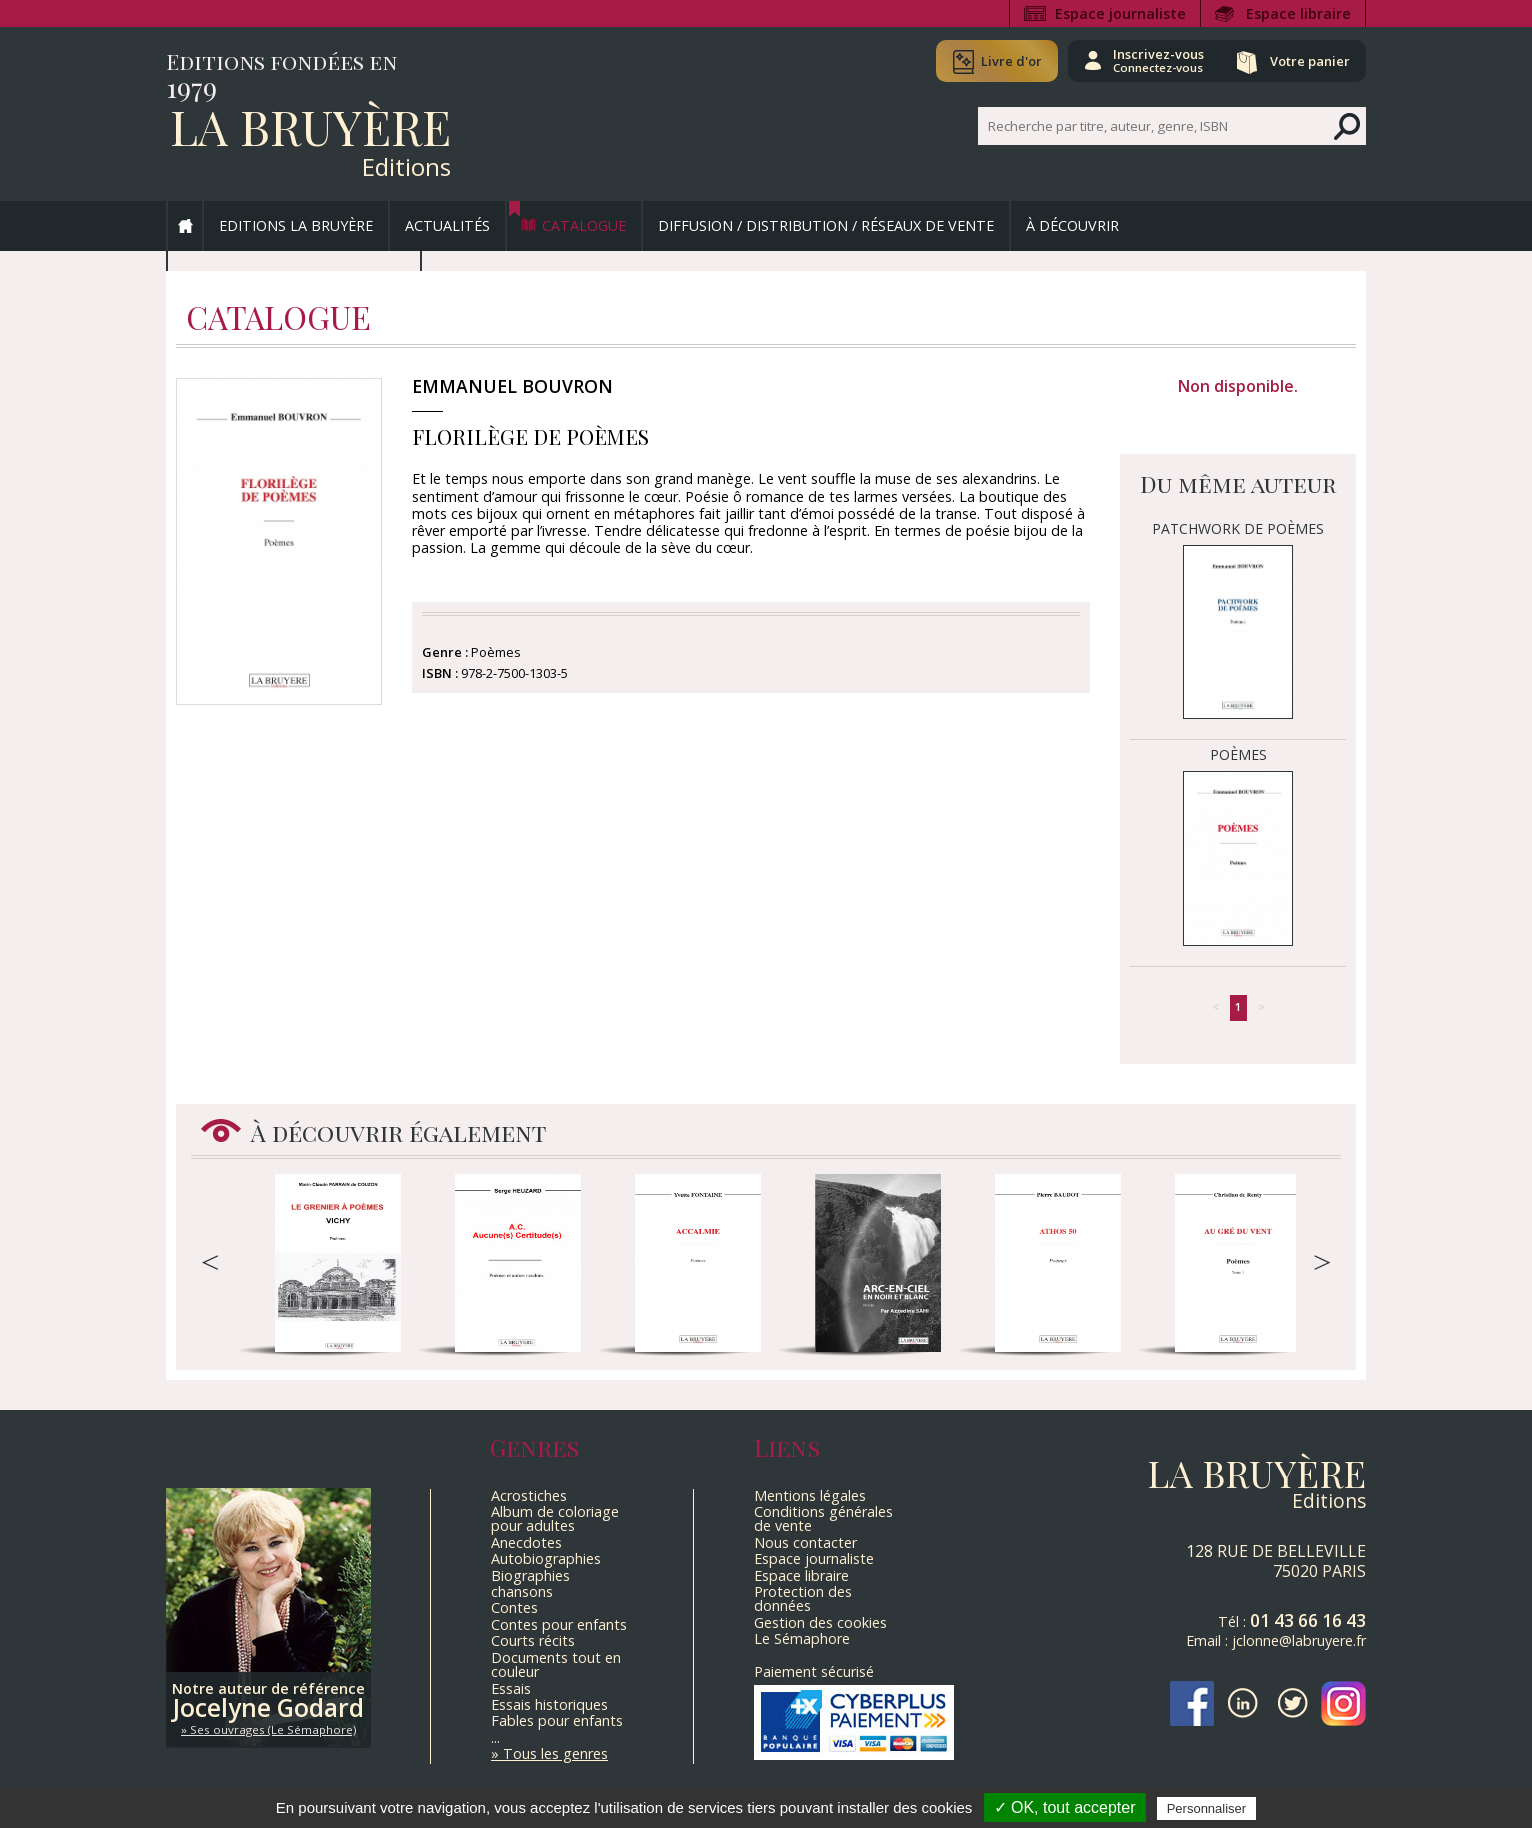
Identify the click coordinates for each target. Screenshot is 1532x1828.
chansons (522, 1591)
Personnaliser (1207, 1808)
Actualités (447, 225)
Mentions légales (810, 1495)
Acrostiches (529, 1495)
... (495, 1737)
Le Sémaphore (802, 1638)
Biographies (530, 1575)
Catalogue (584, 225)
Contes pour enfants (559, 1624)
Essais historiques (549, 1704)
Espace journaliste (1120, 13)
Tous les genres (555, 1753)
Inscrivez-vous (1156, 60)
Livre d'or (1008, 61)
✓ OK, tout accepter (1065, 1807)
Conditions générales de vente (823, 1518)
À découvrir (1072, 225)
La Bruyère (310, 126)
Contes (514, 1607)
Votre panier (1309, 61)
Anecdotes (526, 1542)
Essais (511, 1688)
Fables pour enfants (557, 1720)
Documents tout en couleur (556, 1664)
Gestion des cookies (820, 1622)
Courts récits (533, 1640)
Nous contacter (805, 1542)
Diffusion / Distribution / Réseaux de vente (826, 225)
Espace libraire (1298, 13)
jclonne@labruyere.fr (1299, 1640)
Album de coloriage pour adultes (555, 1518)
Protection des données (803, 1598)
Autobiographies (546, 1558)
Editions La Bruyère (296, 225)
